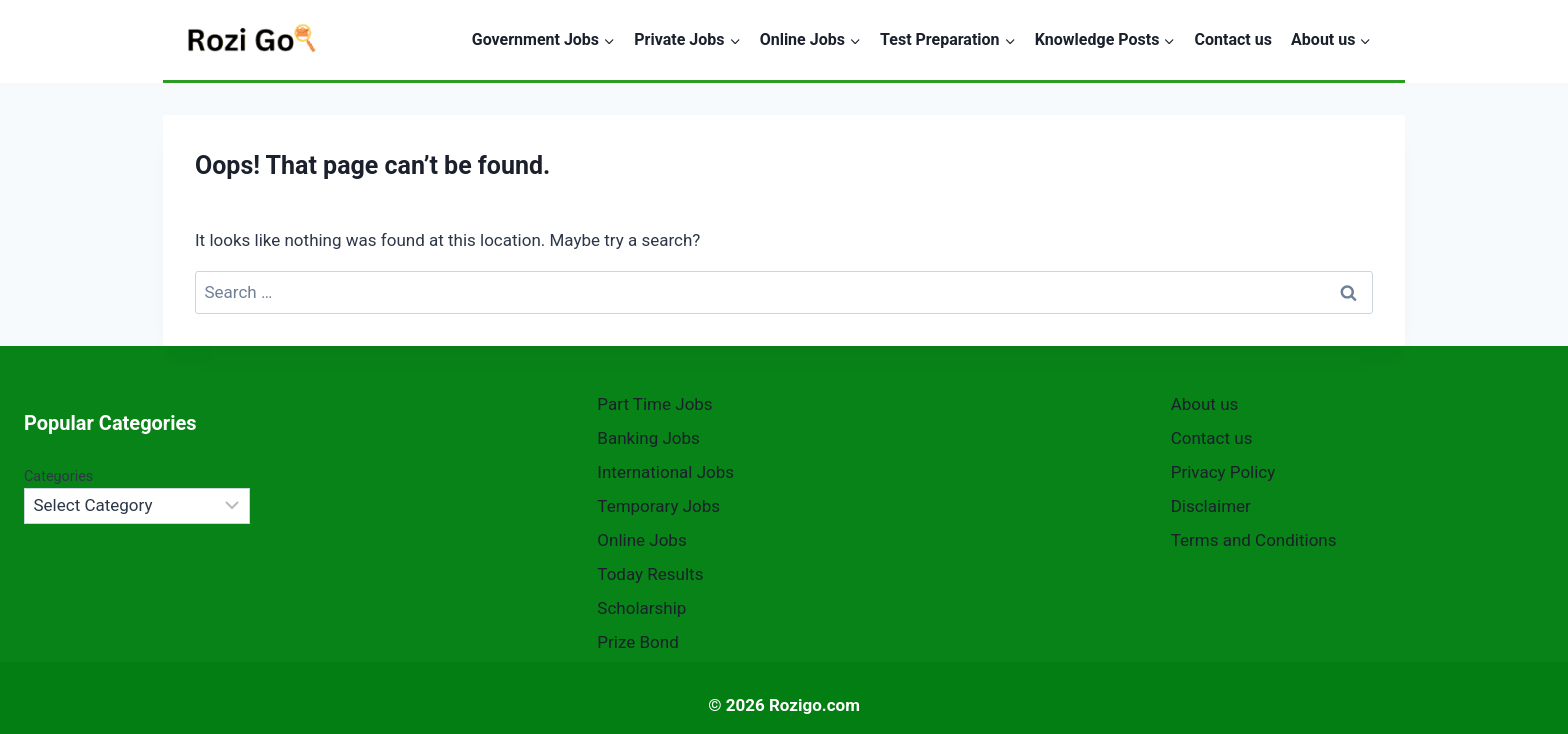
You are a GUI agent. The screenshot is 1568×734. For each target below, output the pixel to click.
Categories (58, 476)
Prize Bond (637, 642)
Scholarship (641, 608)
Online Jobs (641, 540)
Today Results (650, 574)
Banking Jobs (648, 438)
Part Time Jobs (654, 404)
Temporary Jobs (658, 506)
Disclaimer (1211, 506)
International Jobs (665, 472)
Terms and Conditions (1254, 540)
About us (1205, 404)
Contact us (1233, 39)
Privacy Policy (1223, 472)
